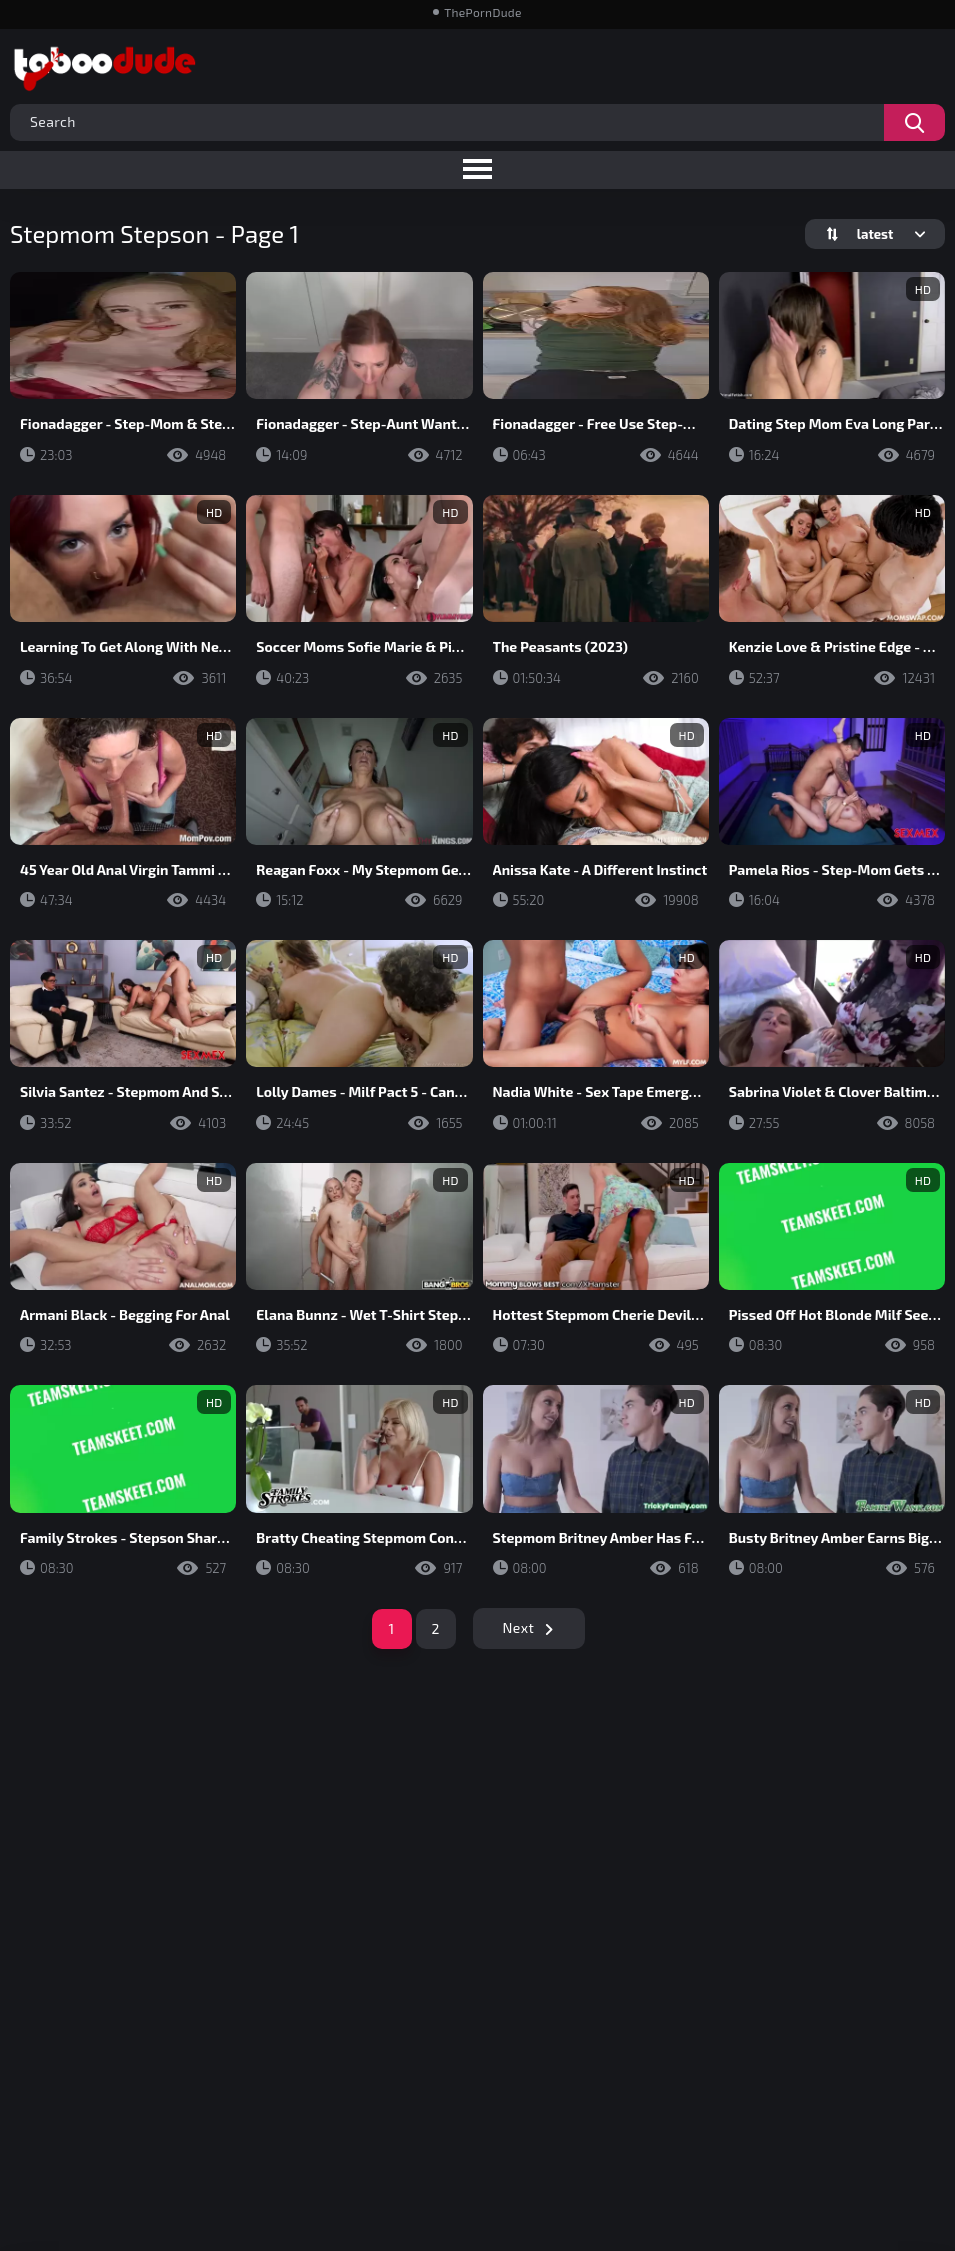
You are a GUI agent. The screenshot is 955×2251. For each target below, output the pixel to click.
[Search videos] (914, 122)
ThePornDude (482, 12)
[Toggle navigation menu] (477, 170)
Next (519, 1627)
